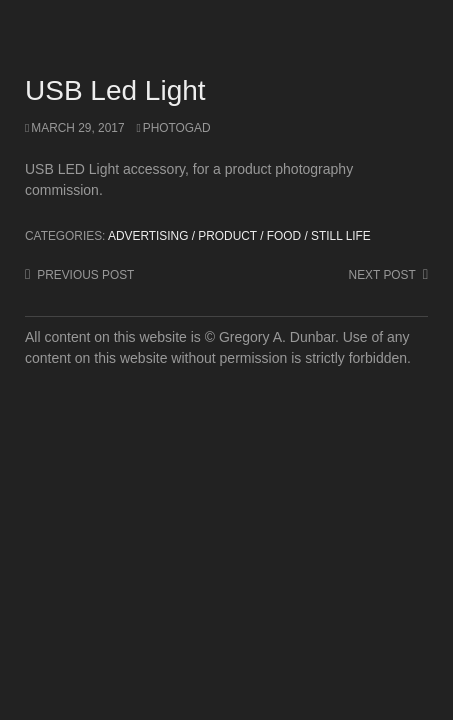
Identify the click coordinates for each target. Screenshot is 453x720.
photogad (177, 128)
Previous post (85, 275)
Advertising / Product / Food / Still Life (239, 236)
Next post (382, 275)
